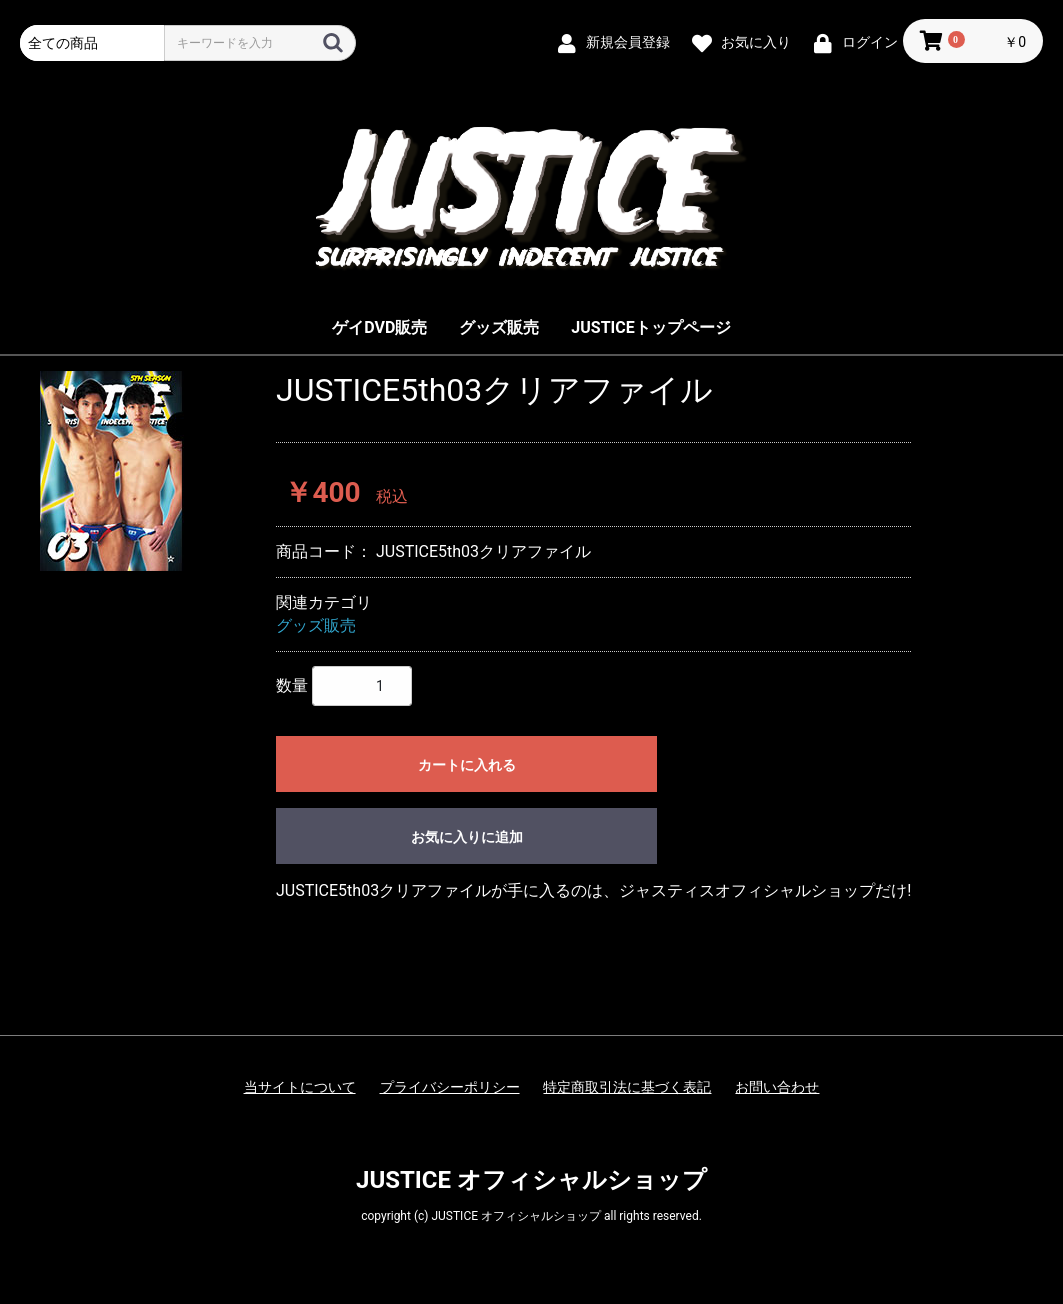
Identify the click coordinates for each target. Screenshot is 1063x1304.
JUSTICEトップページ (650, 327)
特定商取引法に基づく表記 (627, 1087)
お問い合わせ (777, 1087)
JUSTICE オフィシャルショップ (531, 1180)
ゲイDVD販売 (379, 327)
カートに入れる (467, 765)
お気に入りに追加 (467, 837)
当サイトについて (300, 1087)
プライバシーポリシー (450, 1087)
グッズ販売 (499, 327)
